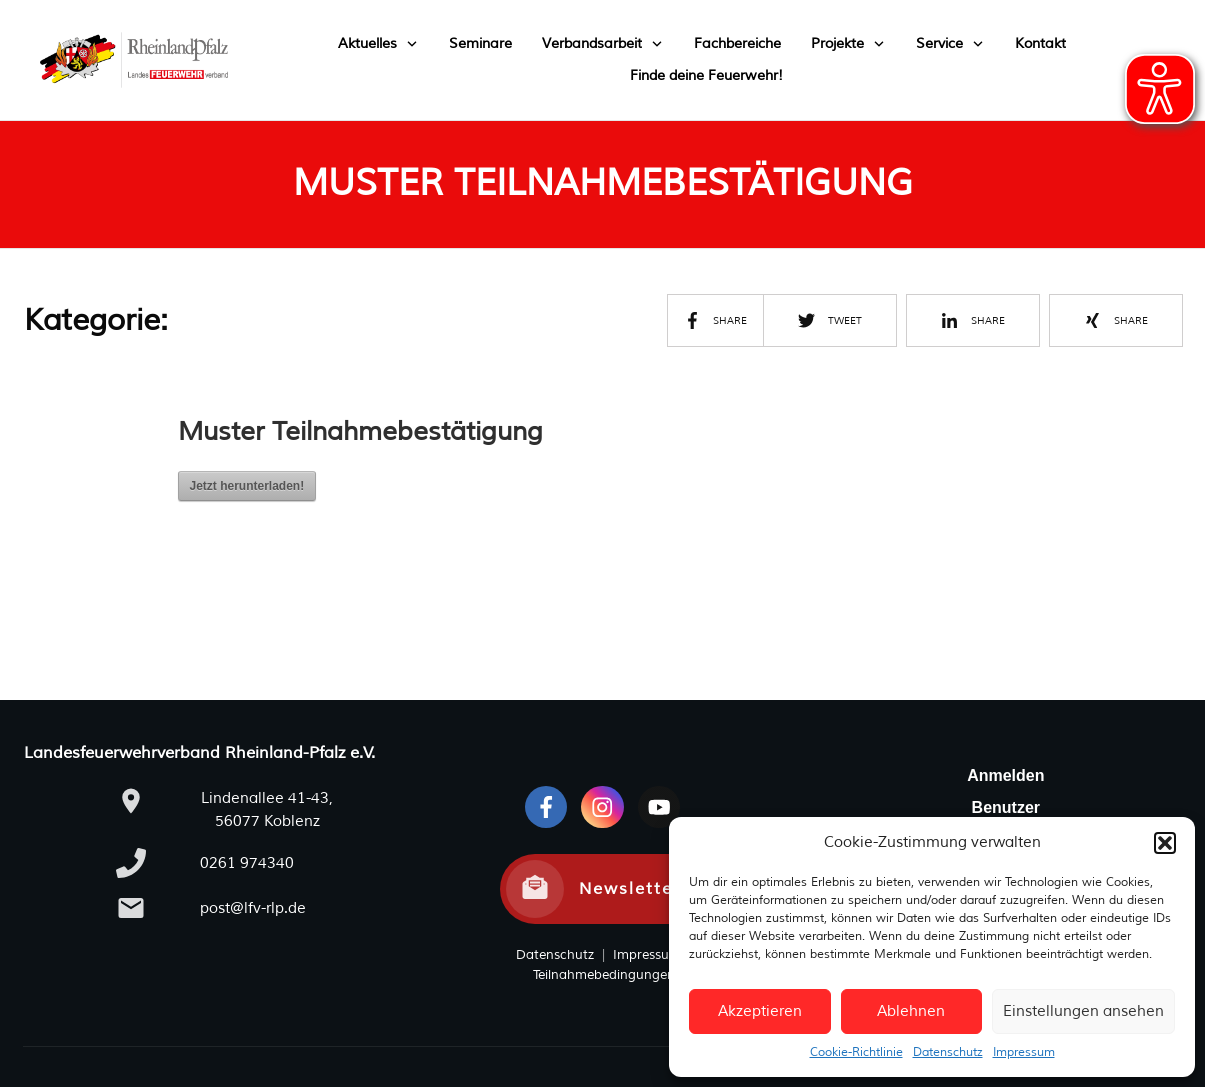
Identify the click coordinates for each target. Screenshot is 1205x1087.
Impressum (1024, 1052)
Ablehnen (911, 1011)
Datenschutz (948, 1052)
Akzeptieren (760, 1011)
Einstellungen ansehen (1083, 1011)
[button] (1165, 843)
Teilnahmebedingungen (604, 975)
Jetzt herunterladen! (247, 486)
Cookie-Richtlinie (856, 1052)
